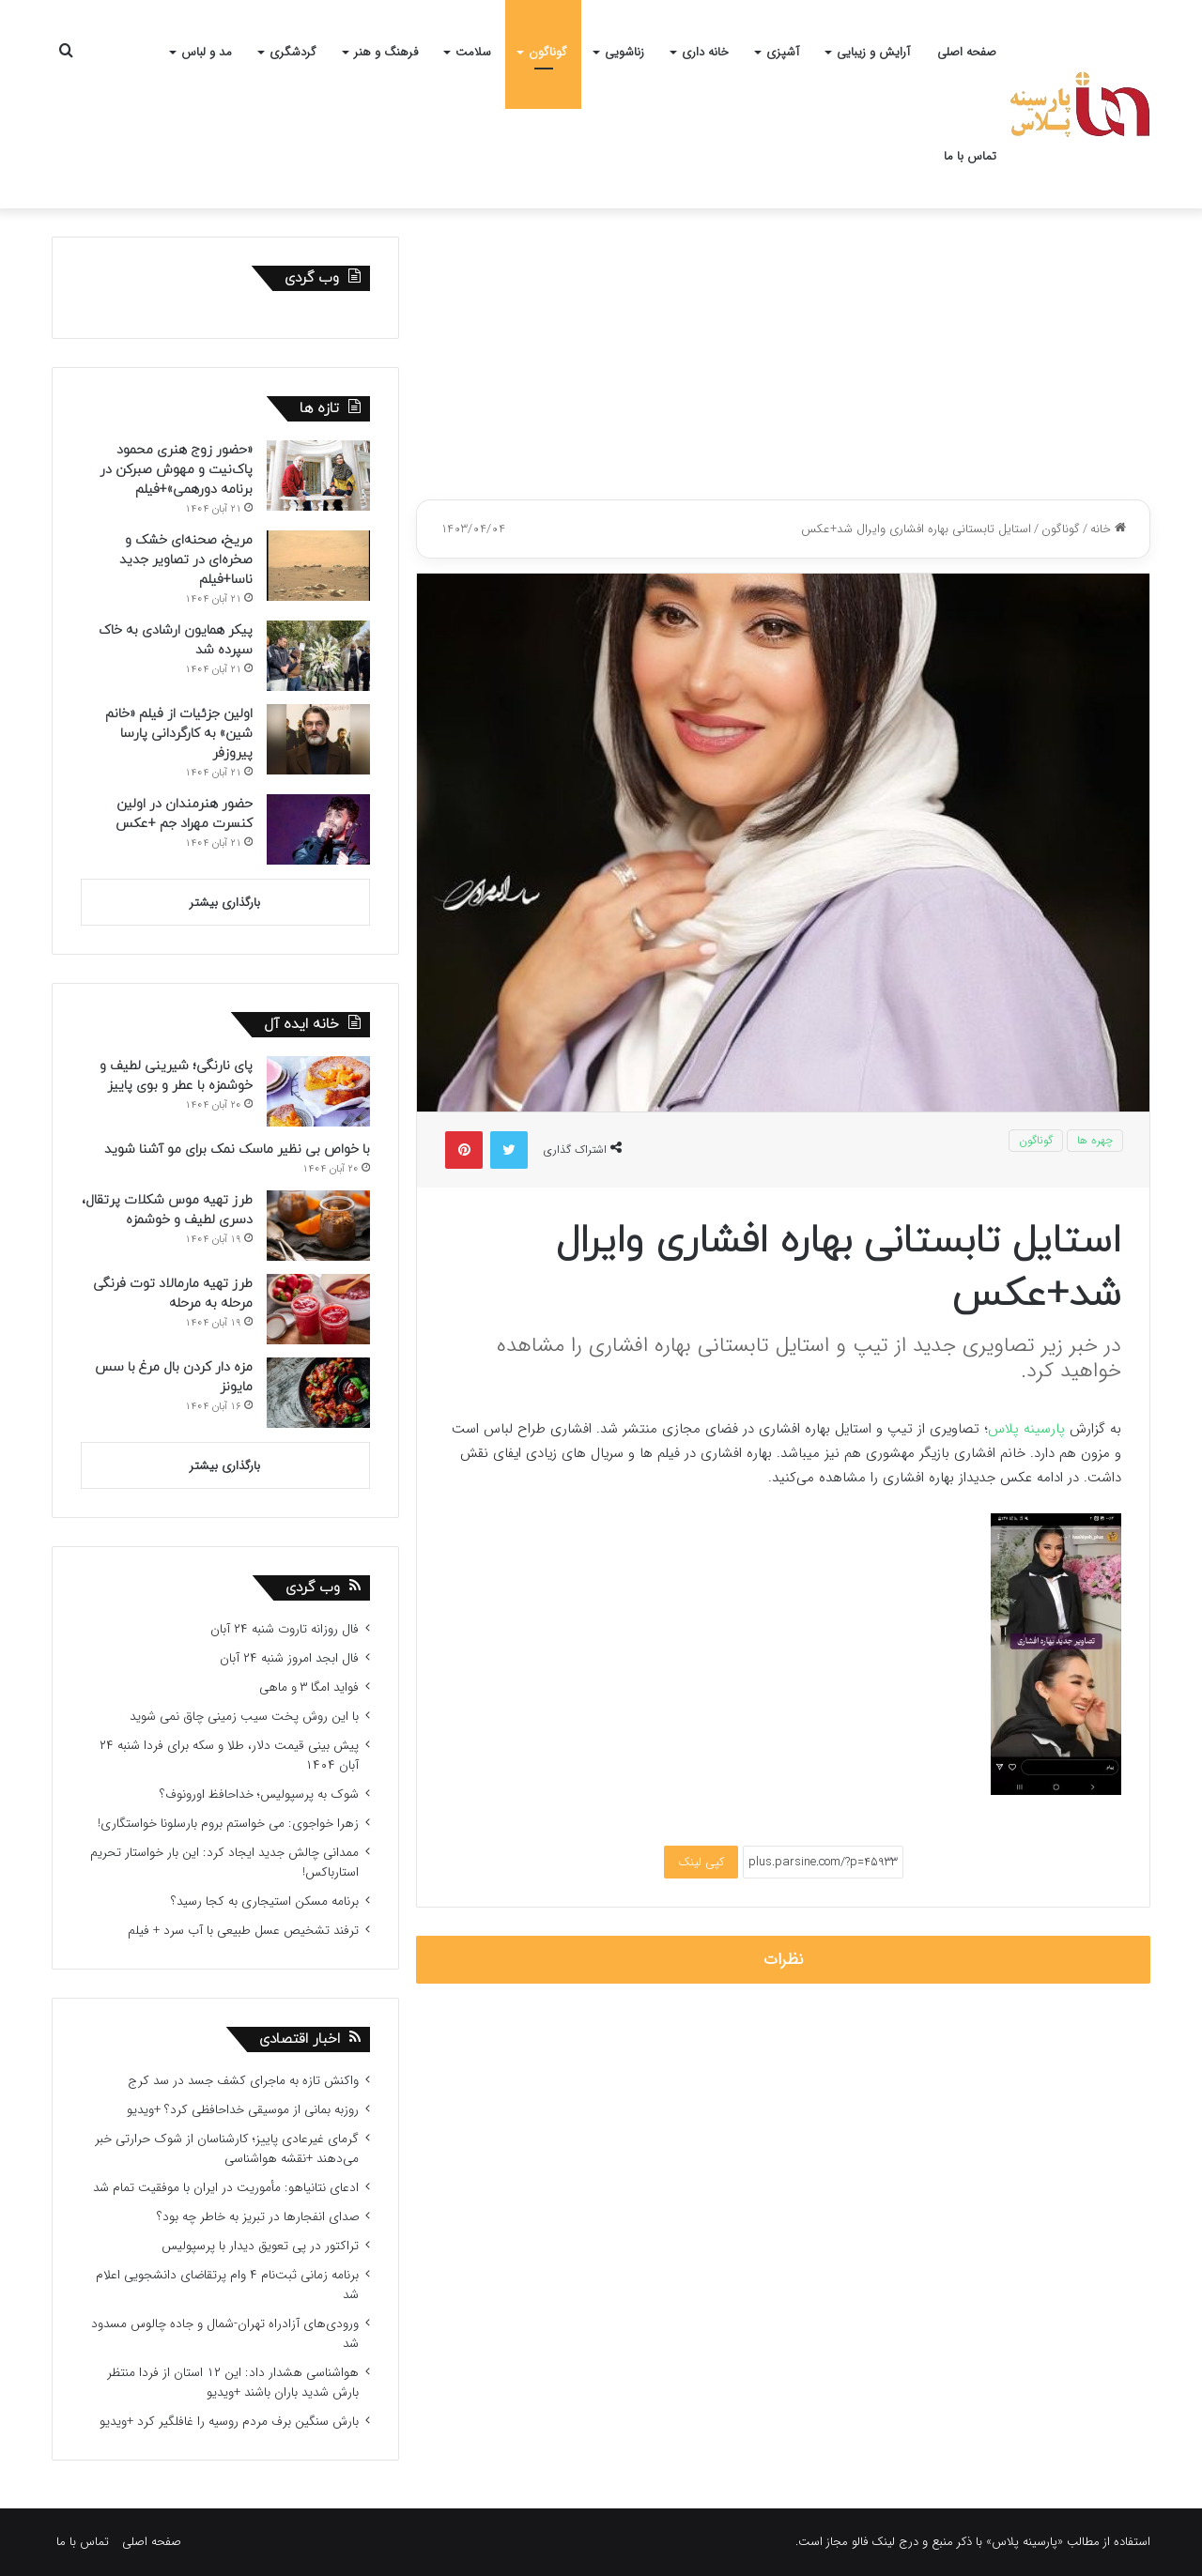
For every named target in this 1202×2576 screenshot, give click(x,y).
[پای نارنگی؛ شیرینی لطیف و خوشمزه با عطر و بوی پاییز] (318, 1091)
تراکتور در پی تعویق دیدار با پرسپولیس (260, 2246)
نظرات (783, 1959)
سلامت (473, 52)
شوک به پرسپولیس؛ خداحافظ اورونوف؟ (259, 1794)
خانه (1108, 529)
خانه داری (705, 52)
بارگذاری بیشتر (225, 902)
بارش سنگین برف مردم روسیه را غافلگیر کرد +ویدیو (229, 2421)
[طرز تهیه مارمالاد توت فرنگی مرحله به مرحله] (318, 1309)
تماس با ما (970, 156)
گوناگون (548, 52)
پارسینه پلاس (1026, 1429)
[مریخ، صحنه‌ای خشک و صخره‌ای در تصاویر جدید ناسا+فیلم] (318, 565)
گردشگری (293, 52)
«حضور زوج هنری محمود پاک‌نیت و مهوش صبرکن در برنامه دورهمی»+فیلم (176, 469)
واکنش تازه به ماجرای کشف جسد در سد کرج (243, 2081)
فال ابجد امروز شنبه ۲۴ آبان (289, 1658)
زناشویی (624, 52)
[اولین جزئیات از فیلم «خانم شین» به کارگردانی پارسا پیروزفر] (318, 739)
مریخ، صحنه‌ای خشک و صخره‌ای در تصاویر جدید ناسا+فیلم (186, 560)
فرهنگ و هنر (386, 52)
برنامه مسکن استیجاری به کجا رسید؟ (265, 1901)
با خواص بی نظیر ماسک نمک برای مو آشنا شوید (237, 1149)
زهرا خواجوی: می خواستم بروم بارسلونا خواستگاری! (228, 1823)
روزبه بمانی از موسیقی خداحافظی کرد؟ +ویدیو (243, 2110)
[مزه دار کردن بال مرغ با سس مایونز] (318, 1392)
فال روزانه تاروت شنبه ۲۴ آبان (284, 1629)
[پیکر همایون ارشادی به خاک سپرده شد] (318, 656)
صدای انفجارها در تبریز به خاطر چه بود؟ (258, 2217)
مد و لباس (206, 52)
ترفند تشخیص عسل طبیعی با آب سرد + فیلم (243, 1930)
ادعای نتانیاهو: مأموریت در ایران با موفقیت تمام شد (226, 2188)
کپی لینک (701, 1862)
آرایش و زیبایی (873, 52)
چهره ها (1095, 1140)
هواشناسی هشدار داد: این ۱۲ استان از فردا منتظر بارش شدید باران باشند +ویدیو (233, 2382)
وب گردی (312, 1588)
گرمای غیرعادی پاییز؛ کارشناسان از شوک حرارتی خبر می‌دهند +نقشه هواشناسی (227, 2149)
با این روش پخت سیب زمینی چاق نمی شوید (244, 1716)
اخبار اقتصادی (299, 2039)
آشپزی (782, 52)
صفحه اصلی (966, 52)
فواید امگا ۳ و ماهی (309, 1687)
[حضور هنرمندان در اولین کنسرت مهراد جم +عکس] (318, 829)
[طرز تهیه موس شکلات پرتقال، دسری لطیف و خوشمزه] (318, 1225)
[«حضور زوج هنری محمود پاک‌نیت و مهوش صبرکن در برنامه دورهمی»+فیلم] (318, 475)
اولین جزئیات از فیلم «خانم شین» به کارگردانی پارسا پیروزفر (179, 733)
